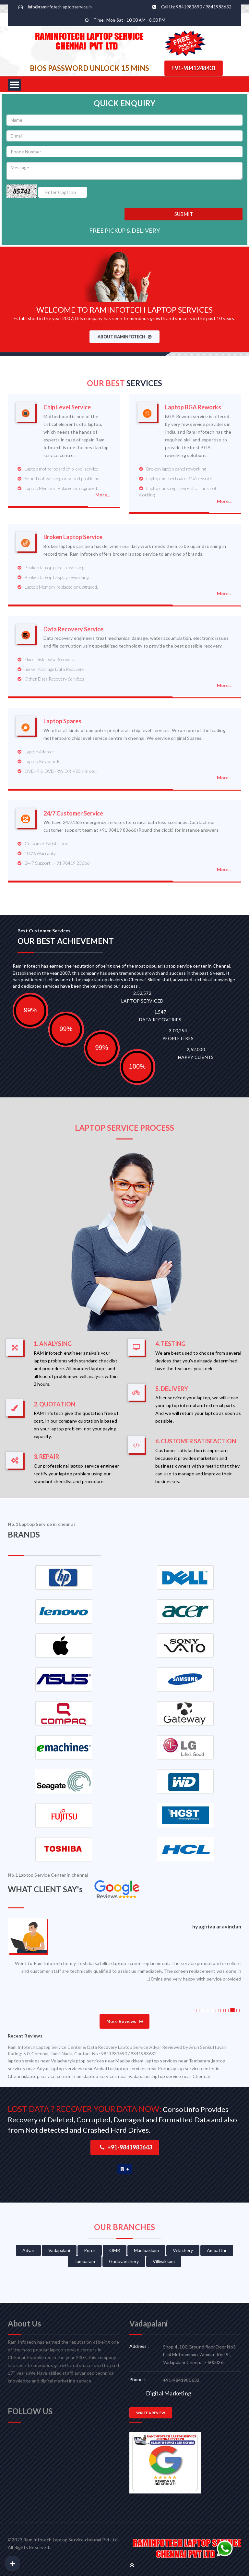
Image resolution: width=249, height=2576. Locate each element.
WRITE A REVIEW (150, 2413)
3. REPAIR (46, 1456)
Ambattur (217, 2250)
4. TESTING (170, 1343)
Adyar (28, 2250)
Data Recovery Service (73, 629)
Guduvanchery (124, 2261)
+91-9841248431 (193, 68)
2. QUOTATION (54, 1404)
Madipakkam (146, 2250)
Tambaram (84, 2261)
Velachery (183, 2250)
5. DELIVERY (171, 1388)
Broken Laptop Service (72, 537)
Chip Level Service (67, 407)
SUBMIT (183, 214)
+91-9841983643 (126, 2147)
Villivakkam (164, 2261)
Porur (89, 2250)
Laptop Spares (62, 721)
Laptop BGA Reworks (193, 407)
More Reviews (124, 2021)
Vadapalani (59, 2250)
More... (102, 494)
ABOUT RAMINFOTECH (124, 336)
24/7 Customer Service (73, 813)
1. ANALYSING (53, 1343)
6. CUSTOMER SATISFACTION (195, 1441)
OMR (114, 2250)
